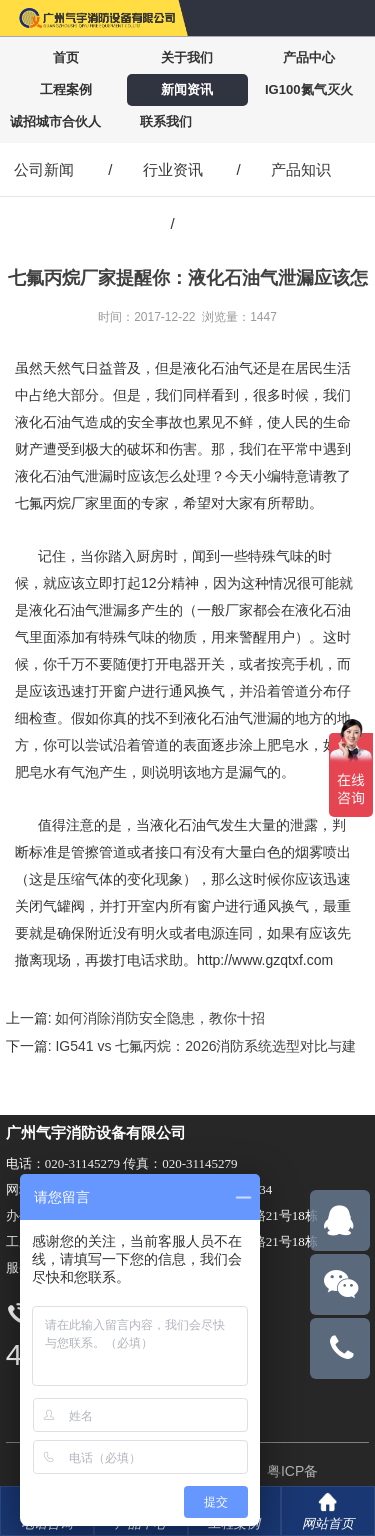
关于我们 (187, 57)
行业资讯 (173, 169)
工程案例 (66, 89)
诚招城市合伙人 (56, 121)
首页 (66, 57)
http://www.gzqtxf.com (265, 960)
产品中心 (309, 57)
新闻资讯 (187, 89)
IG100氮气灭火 (308, 89)
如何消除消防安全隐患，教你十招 (160, 1018)
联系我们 (166, 121)
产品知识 (301, 169)
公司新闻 (44, 169)
